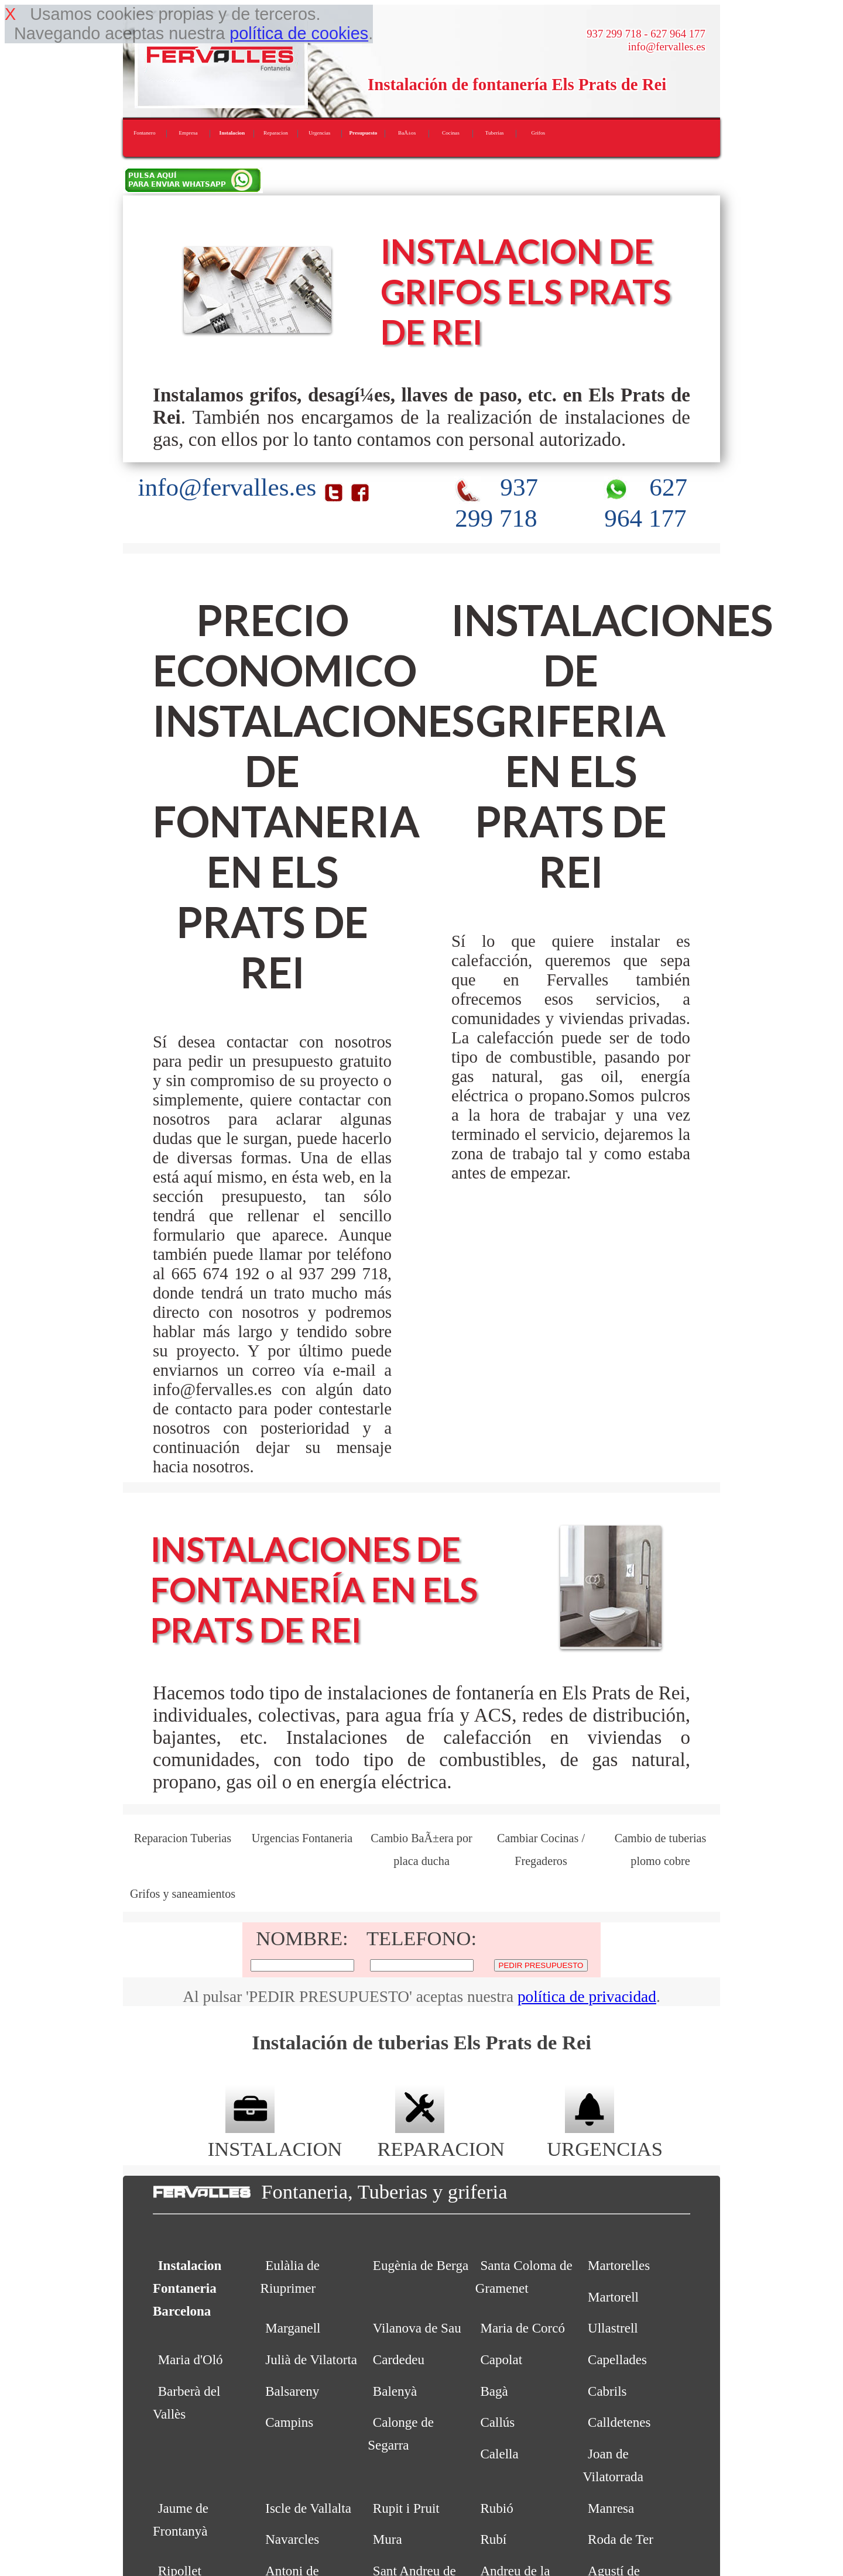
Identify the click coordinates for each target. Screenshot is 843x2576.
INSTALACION (275, 2137)
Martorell (613, 2296)
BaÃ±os (407, 133)
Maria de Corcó (522, 2327)
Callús (497, 2422)
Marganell (292, 2327)
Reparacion (275, 133)
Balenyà (395, 2391)
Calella (499, 2453)
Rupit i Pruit (406, 2508)
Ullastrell (613, 2327)
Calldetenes (619, 2422)
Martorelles (619, 2265)
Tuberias (494, 133)
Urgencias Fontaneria (302, 1838)
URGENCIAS (605, 2137)
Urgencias (319, 133)
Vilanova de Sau (417, 2327)
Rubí (493, 2539)
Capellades (617, 2359)
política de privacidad (587, 1996)
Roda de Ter (620, 2539)
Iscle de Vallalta (308, 2508)
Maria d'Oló (190, 2359)
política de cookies (298, 33)
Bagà (494, 2391)
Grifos (539, 133)
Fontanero (144, 133)
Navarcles (292, 2539)
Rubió (496, 2508)
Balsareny (292, 2391)
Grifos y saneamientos (182, 1893)
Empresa (188, 133)
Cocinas (451, 133)
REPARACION (441, 2137)
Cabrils (607, 2391)
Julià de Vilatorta (311, 2359)
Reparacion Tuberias (182, 1838)
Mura (387, 2539)
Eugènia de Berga (420, 2265)
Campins (289, 2422)
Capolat (501, 2359)
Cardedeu (398, 2359)
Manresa (611, 2508)
